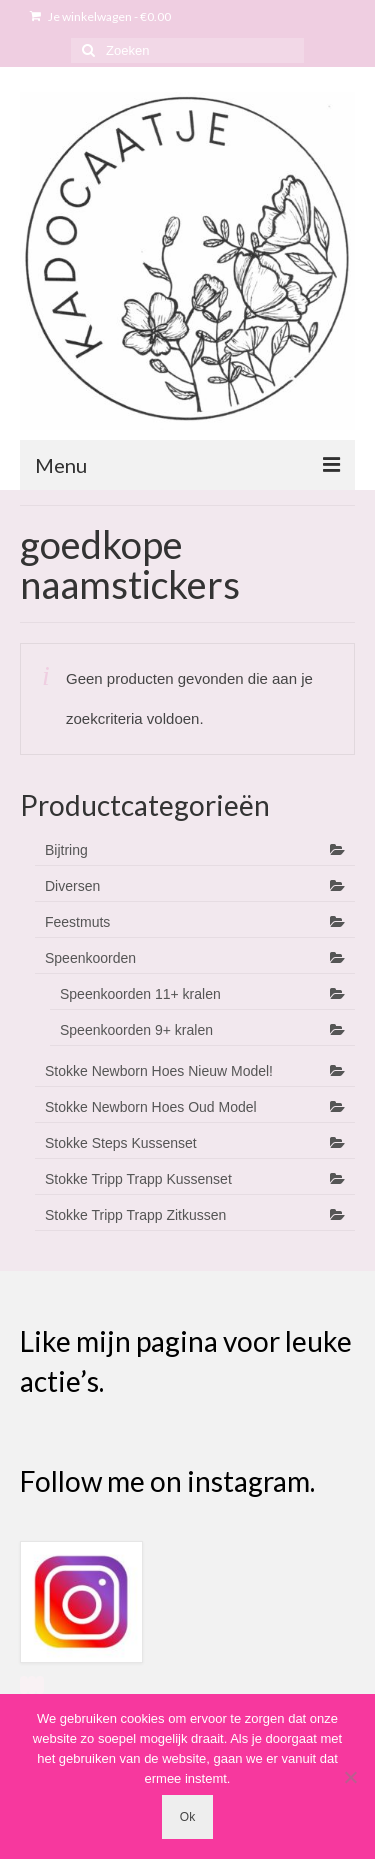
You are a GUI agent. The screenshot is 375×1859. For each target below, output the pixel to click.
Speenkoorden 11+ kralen (140, 994)
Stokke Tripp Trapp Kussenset (138, 1179)
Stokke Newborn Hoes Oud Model (151, 1107)
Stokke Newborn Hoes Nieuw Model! (159, 1071)
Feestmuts (77, 922)
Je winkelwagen (100, 16)
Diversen (72, 886)
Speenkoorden (90, 958)
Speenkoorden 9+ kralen (136, 1030)
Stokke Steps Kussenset (121, 1143)
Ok (187, 1817)
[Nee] (350, 1777)
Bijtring (66, 850)
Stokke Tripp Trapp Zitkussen (135, 1215)
